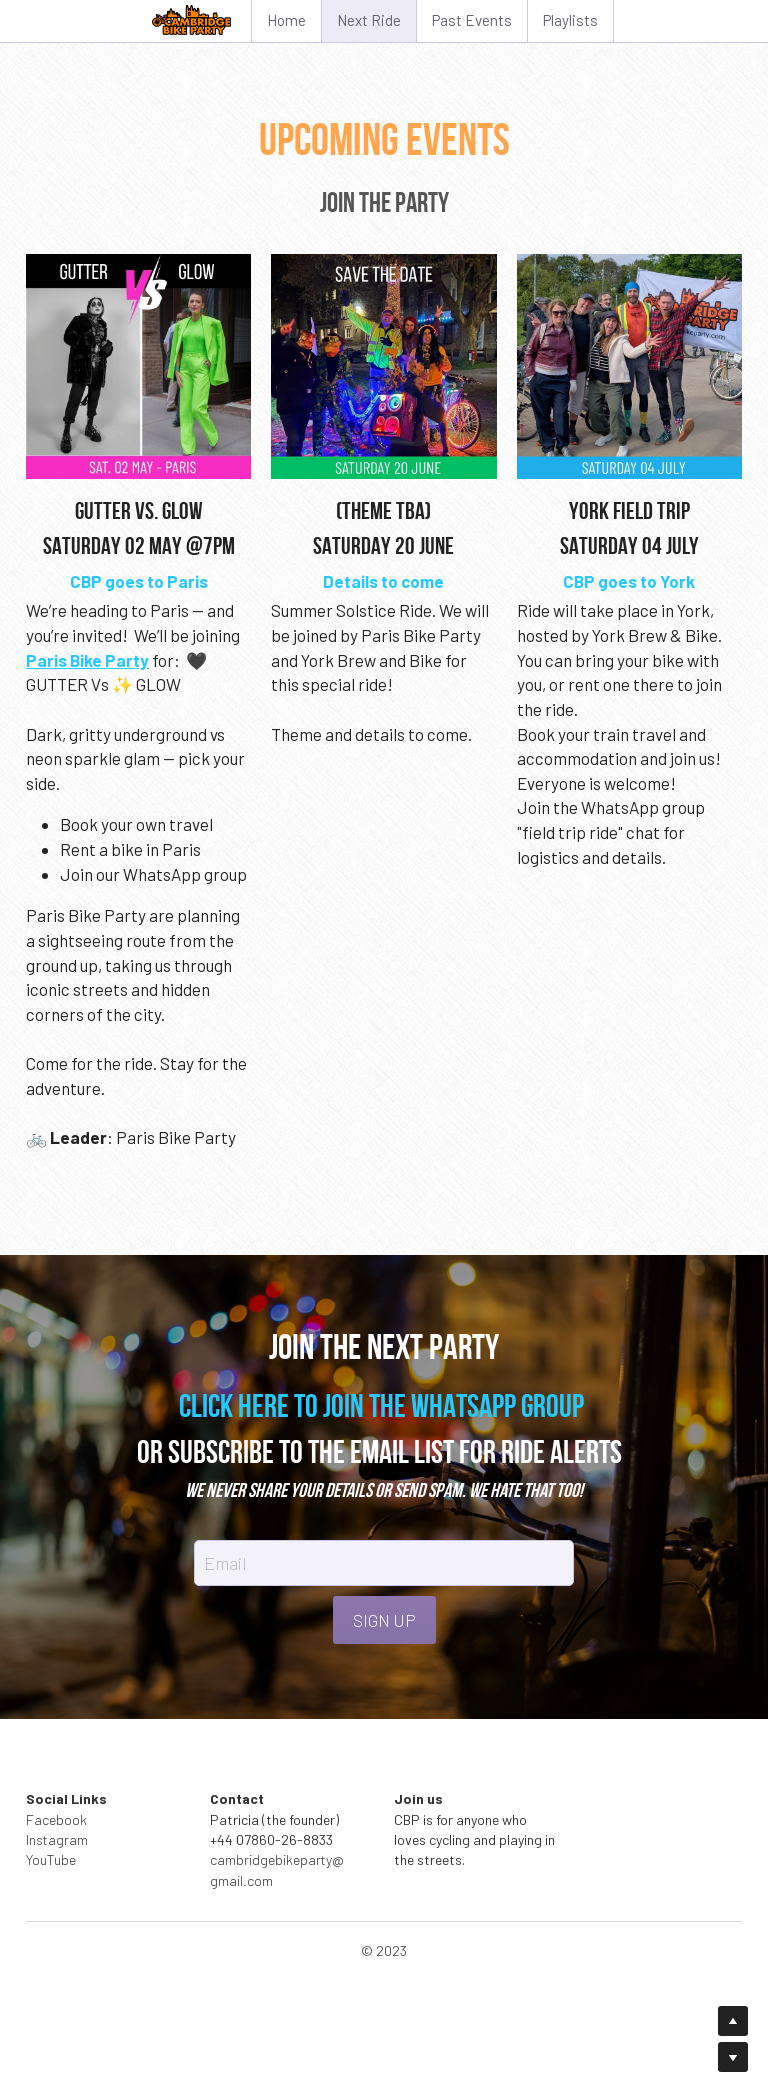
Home (286, 20)
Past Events (472, 20)
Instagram (57, 1839)
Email (225, 1562)
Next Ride (369, 20)
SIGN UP (384, 1620)
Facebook (56, 1819)
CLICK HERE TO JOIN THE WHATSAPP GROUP (381, 1405)
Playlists (570, 20)
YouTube (51, 1859)
